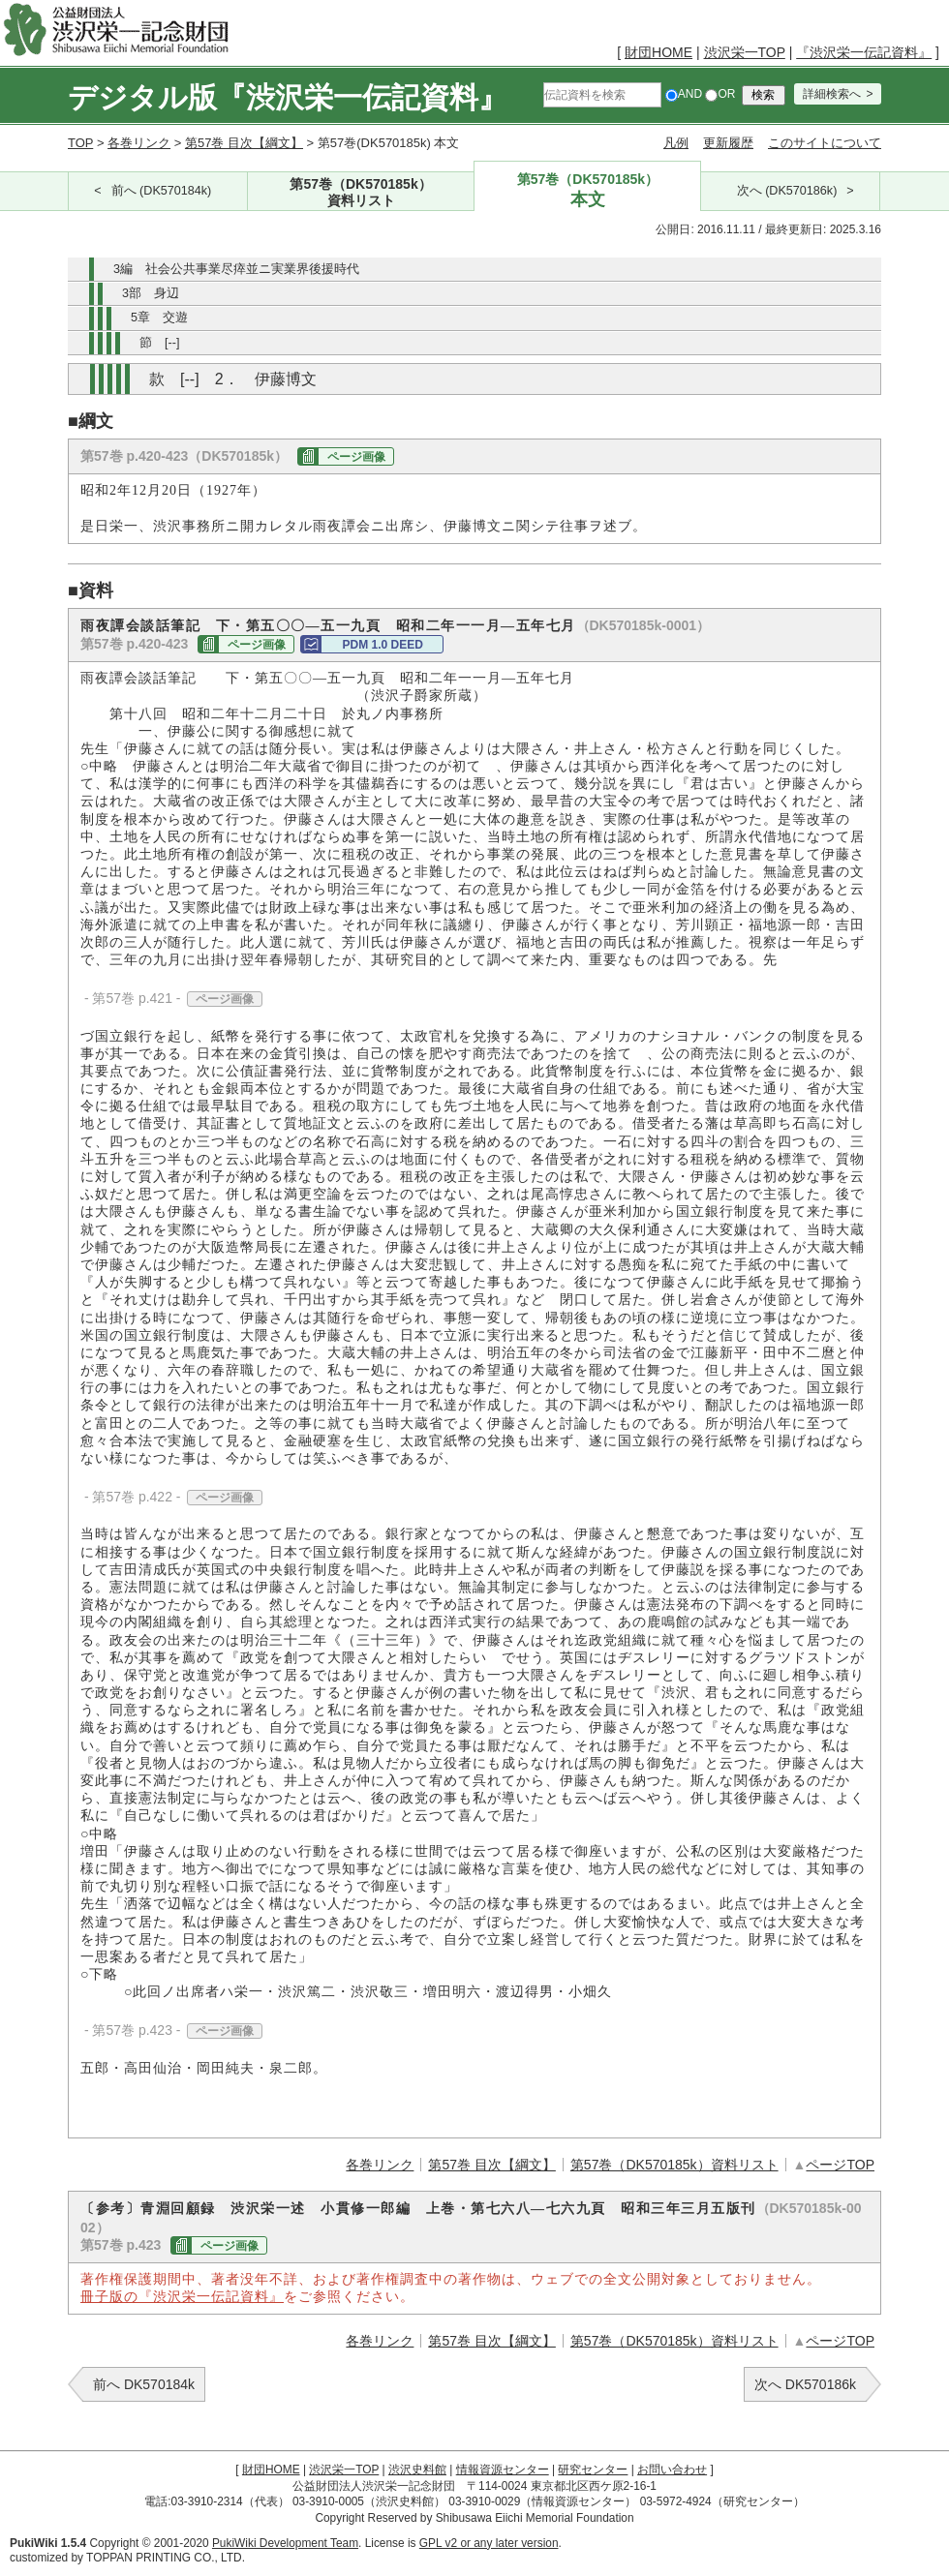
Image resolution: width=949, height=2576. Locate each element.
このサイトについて (824, 143)
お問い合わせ (672, 2469)
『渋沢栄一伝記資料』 (864, 52)
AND (683, 94)
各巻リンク (138, 143)
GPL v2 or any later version (489, 2543)
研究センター (593, 2469)
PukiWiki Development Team (285, 2543)
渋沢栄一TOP (744, 52)
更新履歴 (728, 143)
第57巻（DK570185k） (361, 193)
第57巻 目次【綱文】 (244, 143)
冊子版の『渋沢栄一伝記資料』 (182, 2296)
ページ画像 (356, 457)
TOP (80, 143)
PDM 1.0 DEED (383, 645)
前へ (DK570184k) (161, 190)
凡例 (676, 143)
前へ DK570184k (144, 2384)
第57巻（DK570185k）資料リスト (674, 2164)
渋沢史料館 (417, 2469)
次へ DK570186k (805, 2384)
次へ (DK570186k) (787, 190)
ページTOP (840, 2164)
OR (720, 94)
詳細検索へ (832, 94)
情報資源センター (502, 2469)
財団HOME (658, 52)
